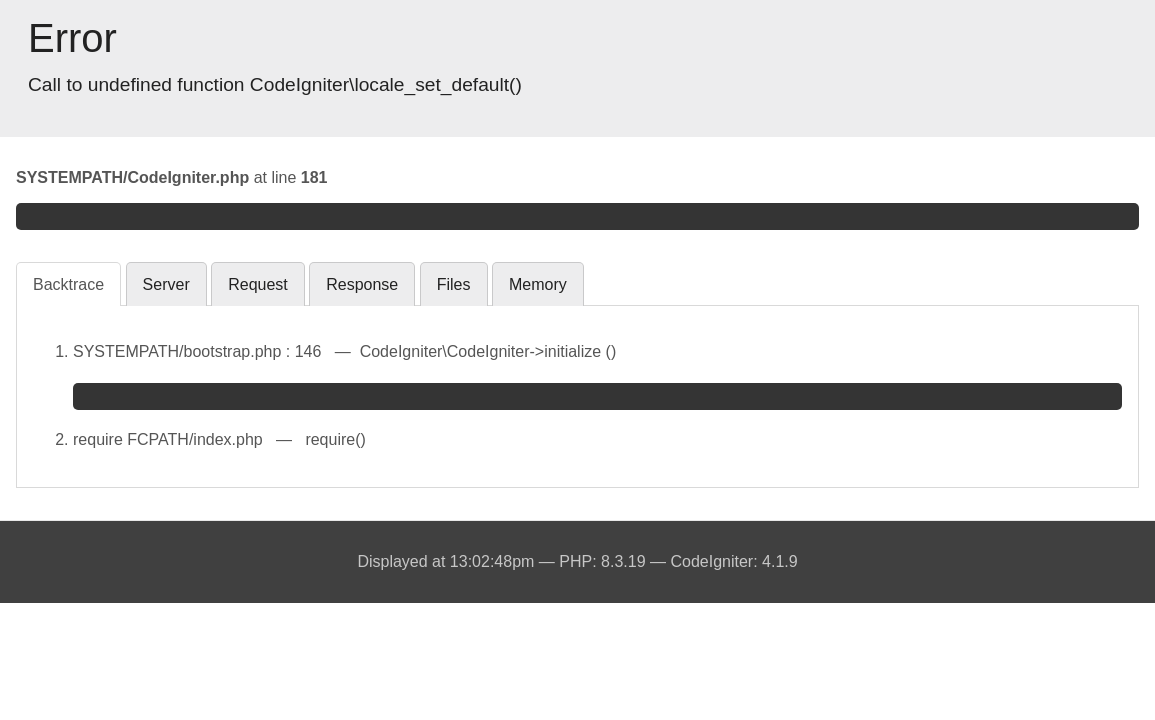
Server (166, 284)
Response (362, 284)
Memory (538, 284)
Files (454, 284)
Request (258, 284)
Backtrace (68, 284)
